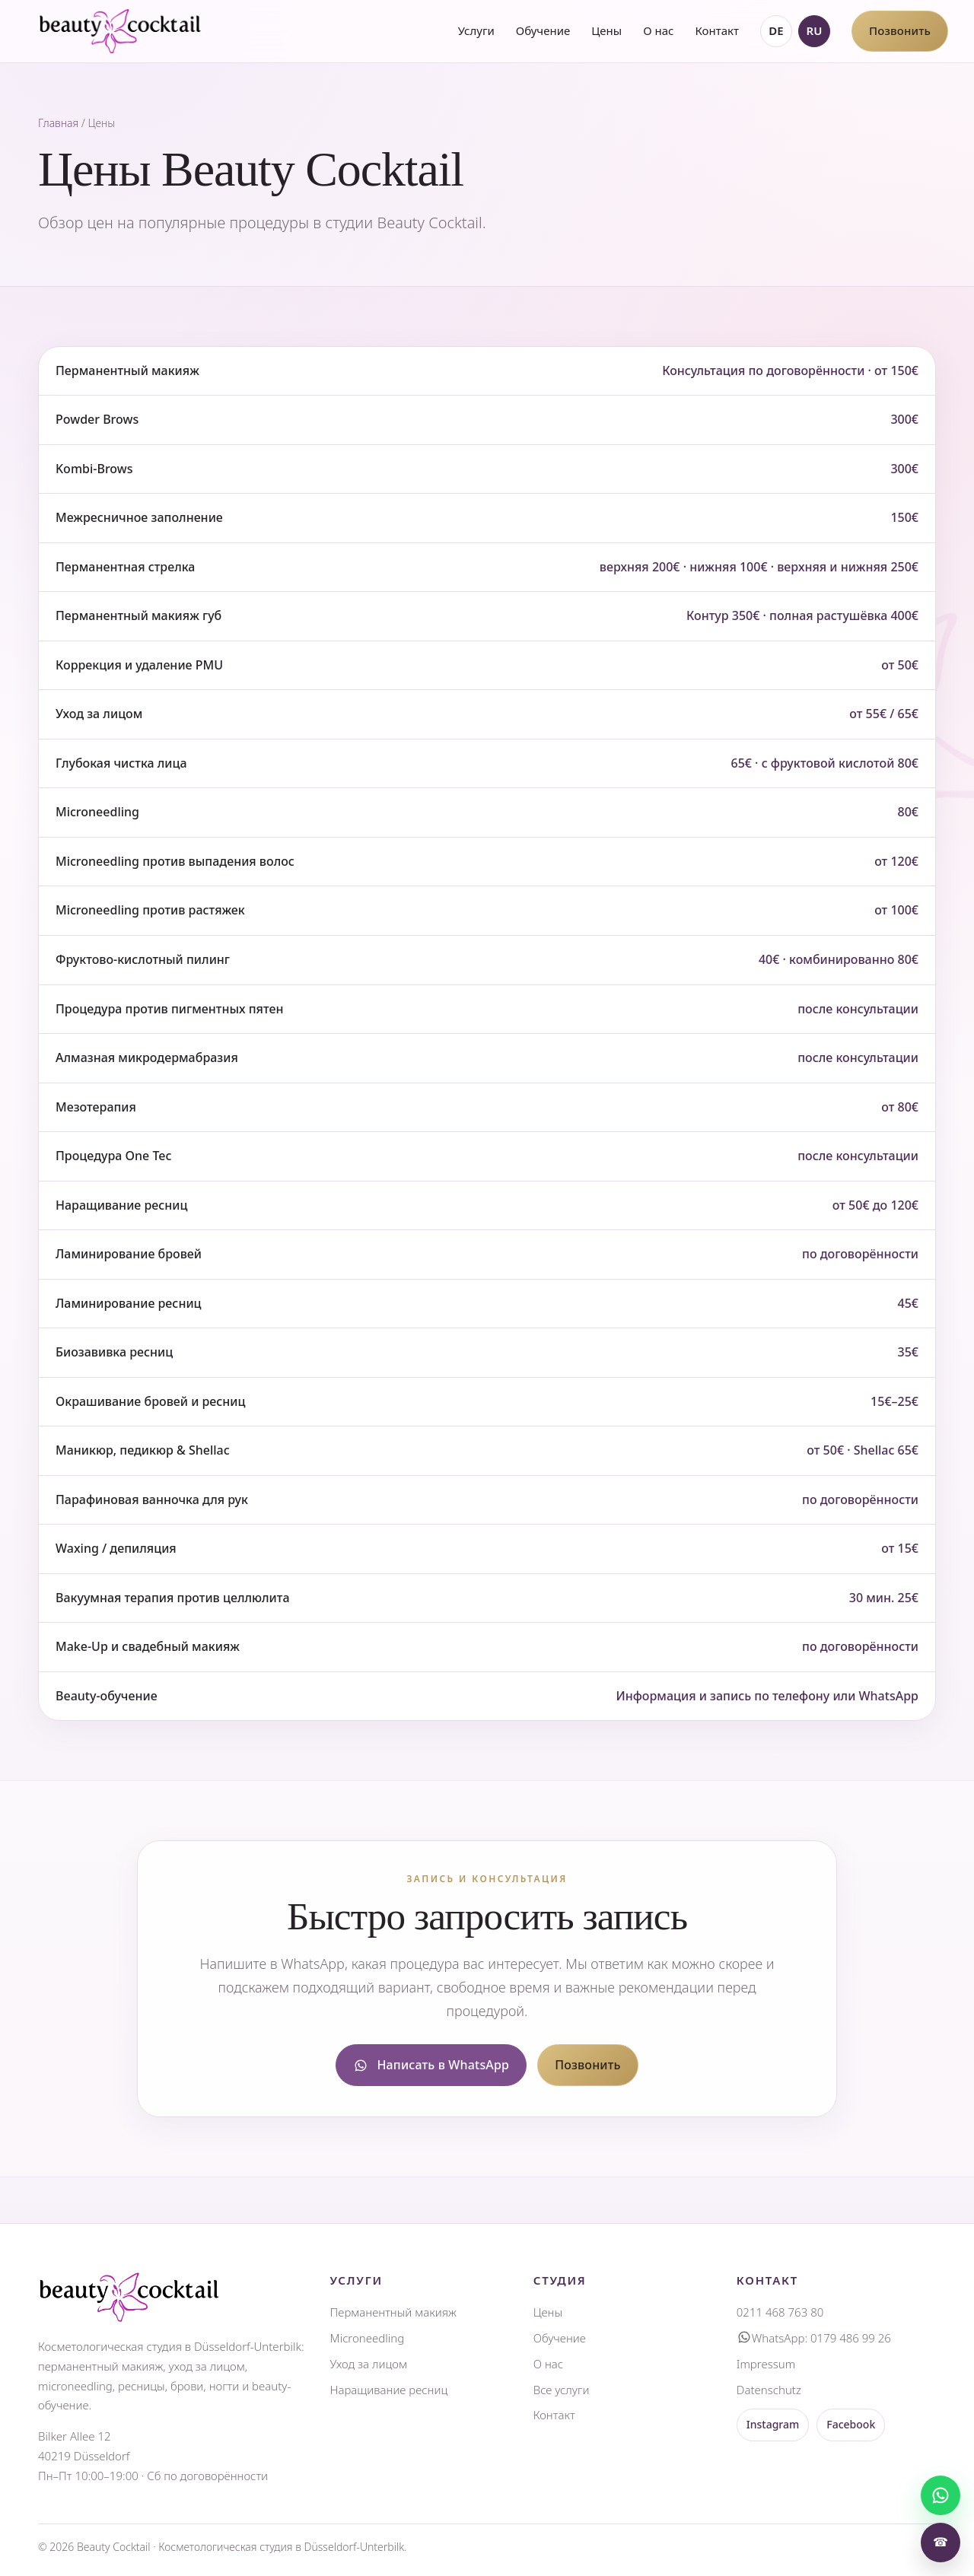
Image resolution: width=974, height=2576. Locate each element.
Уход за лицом (368, 2363)
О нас (658, 30)
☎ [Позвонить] (940, 2541)
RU (815, 30)
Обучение (543, 30)
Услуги (476, 30)
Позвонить (900, 30)
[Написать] (940, 2495)
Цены (606, 30)
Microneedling (367, 2337)
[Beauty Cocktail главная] (120, 31)
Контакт (716, 30)
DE (776, 30)
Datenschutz (769, 2389)
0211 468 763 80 (780, 2312)
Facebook (850, 2424)
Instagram (773, 2424)
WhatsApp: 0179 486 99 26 (814, 2337)
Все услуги (561, 2389)
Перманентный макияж (393, 2312)
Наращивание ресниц (389, 2389)
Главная (58, 123)
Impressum (766, 2363)
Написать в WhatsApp (431, 2064)
